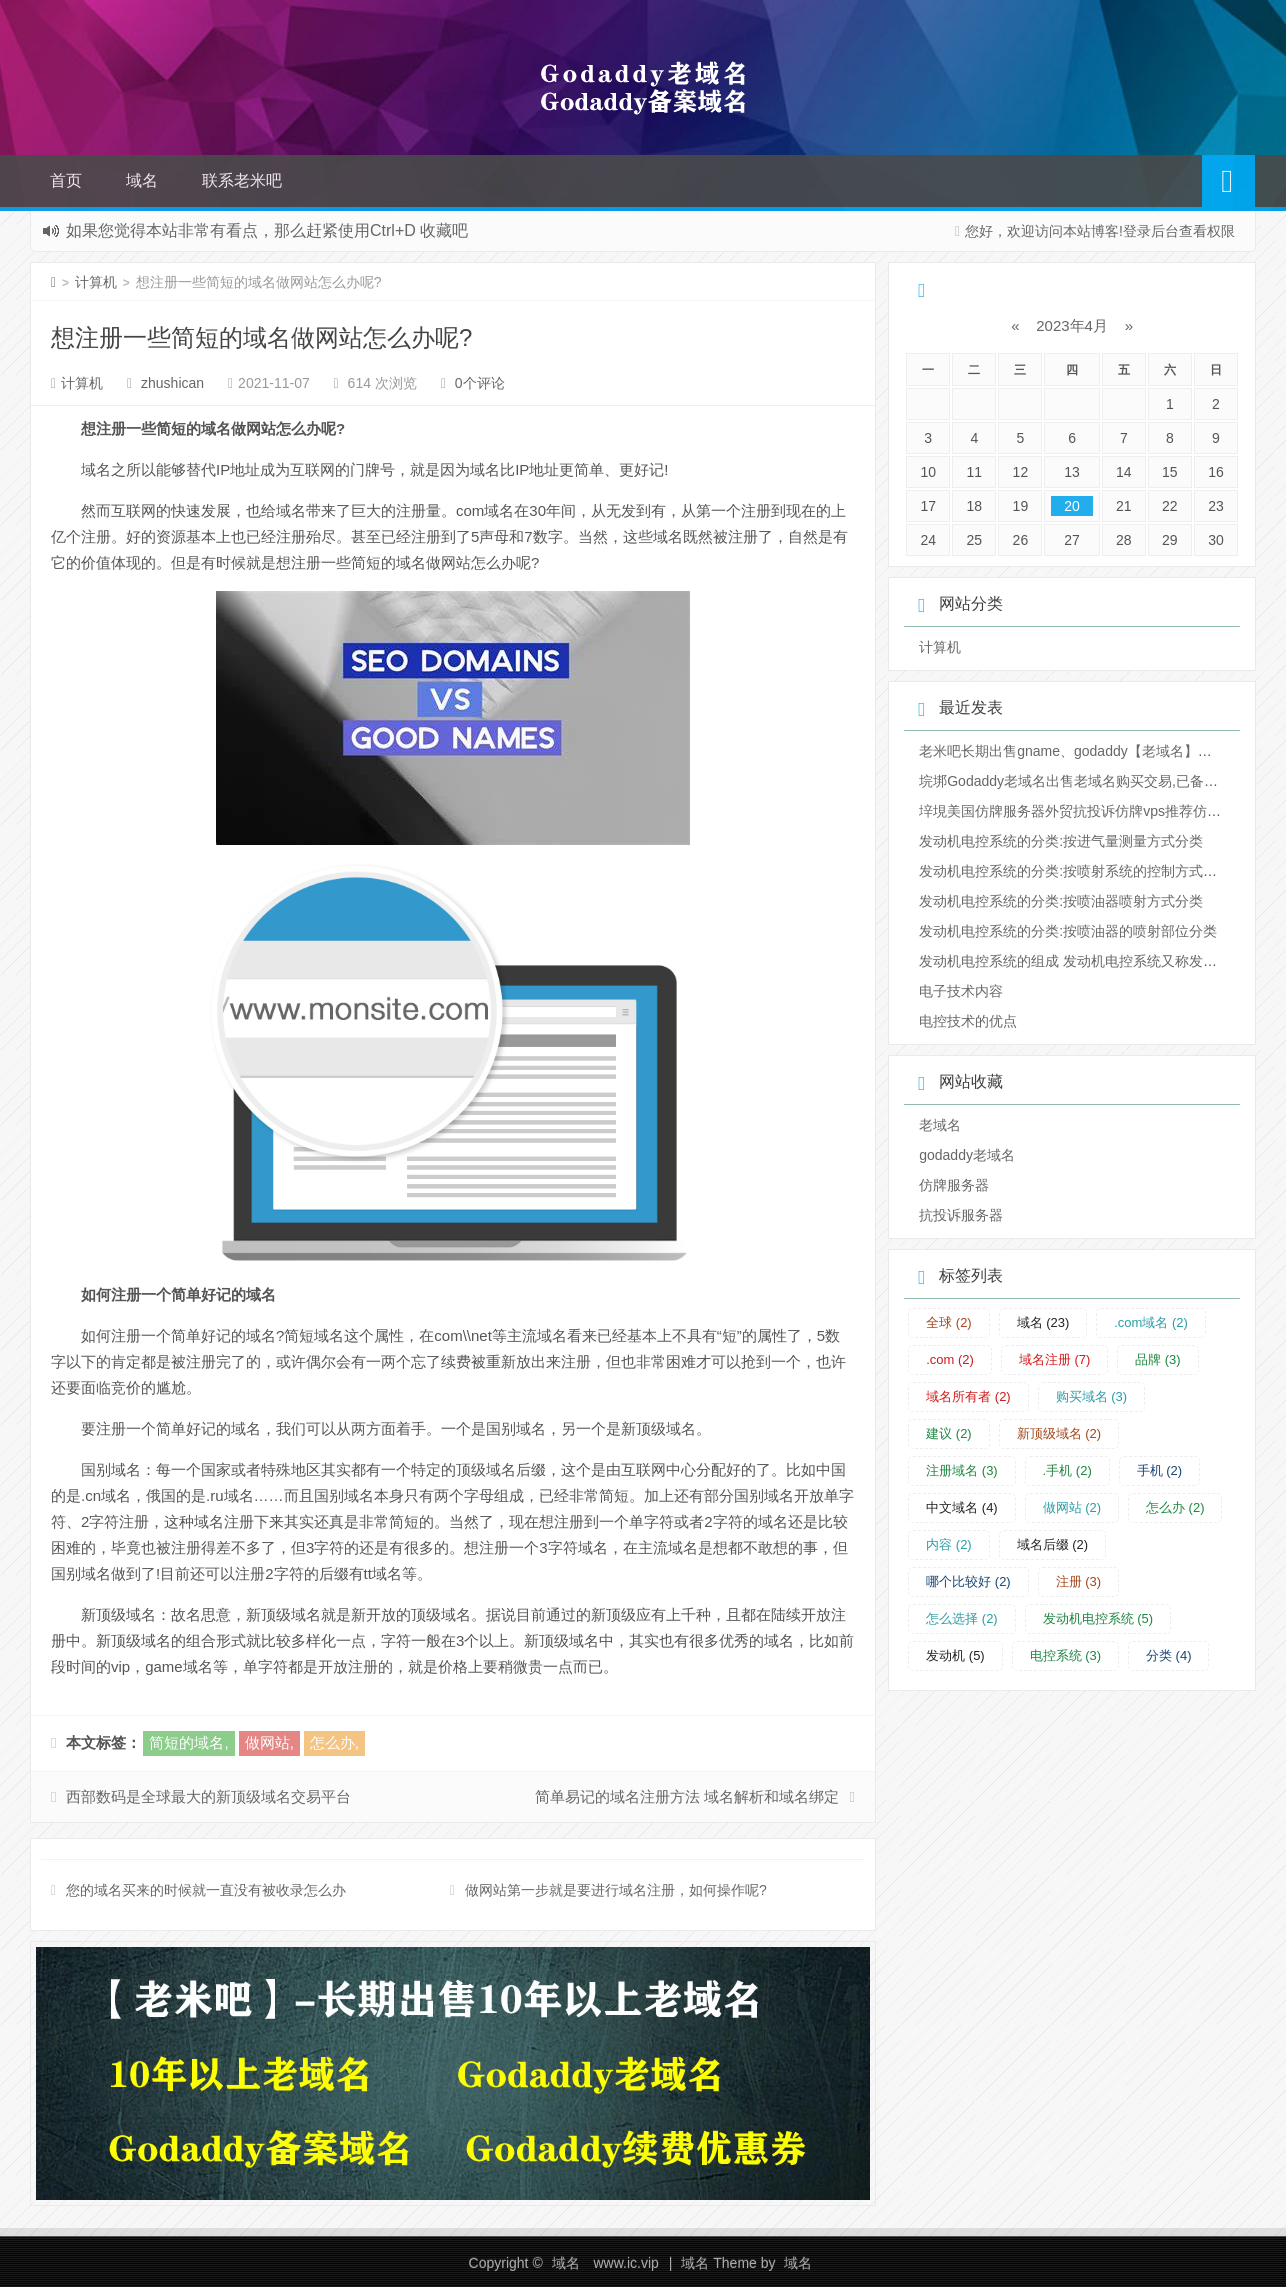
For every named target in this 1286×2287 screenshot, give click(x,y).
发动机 (955, 1655)
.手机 (1067, 1470)
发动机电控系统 (1098, 1618)
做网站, (269, 1742)
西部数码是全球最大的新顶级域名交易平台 (208, 1796)
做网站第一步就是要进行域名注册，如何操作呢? (616, 1890)
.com (950, 1359)
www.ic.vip (625, 2263)
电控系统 (1066, 1655)
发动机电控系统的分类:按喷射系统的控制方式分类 (1075, 871)
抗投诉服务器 (961, 1215)
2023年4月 (1072, 325)
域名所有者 (968, 1396)
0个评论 (480, 383)
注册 (1079, 1581)
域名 (142, 180)
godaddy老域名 (967, 1155)
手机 (1160, 1470)
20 (1072, 506)
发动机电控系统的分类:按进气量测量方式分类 (1061, 841)
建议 (949, 1433)
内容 (949, 1544)
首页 (66, 180)
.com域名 (1151, 1322)
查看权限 (1207, 231)
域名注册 (1055, 1359)
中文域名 (962, 1507)
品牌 (1158, 1359)
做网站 (1072, 1507)
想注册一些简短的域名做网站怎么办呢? (261, 337)
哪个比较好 (968, 1581)
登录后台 (1151, 231)
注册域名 (962, 1470)
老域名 (940, 1125)
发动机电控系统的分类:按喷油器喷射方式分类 (1061, 901)
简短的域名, (188, 1742)
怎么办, (334, 1742)
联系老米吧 (242, 180)
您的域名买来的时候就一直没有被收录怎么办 (206, 1890)
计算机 (96, 282)
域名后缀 (1053, 1544)
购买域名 (1092, 1396)
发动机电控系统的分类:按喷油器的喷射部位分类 (1068, 931)
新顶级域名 (1059, 1433)
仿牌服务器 (954, 1185)
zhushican (172, 383)
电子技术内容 (961, 991)
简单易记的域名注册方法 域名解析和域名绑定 (687, 1796)
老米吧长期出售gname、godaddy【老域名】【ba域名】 (1094, 751)
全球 (949, 1322)
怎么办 (1175, 1507)
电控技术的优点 (968, 1021)
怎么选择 (962, 1618)
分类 (1169, 1655)
